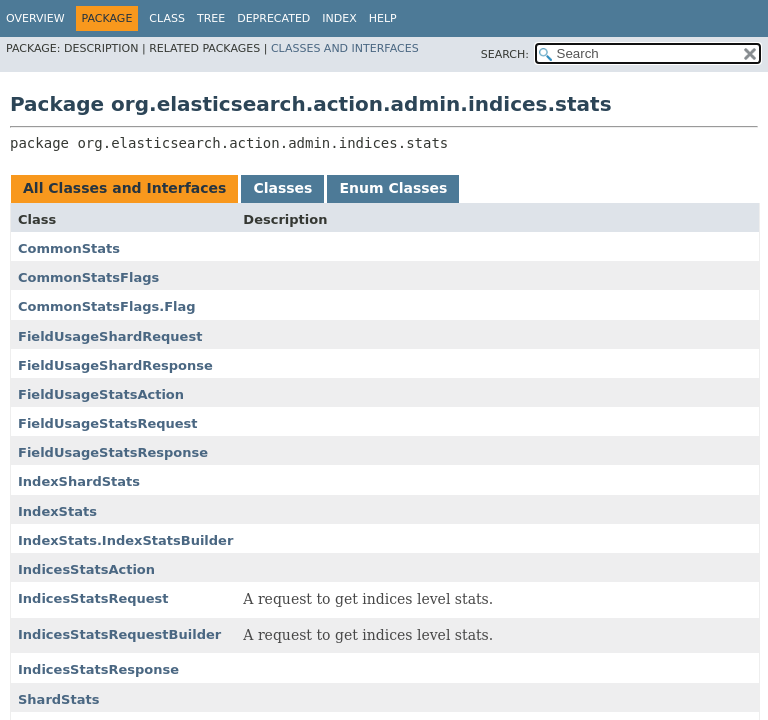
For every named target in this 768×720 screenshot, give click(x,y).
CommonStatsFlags (88, 277)
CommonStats (69, 248)
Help (383, 18)
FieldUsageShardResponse (115, 365)
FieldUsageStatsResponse (113, 452)
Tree (211, 18)
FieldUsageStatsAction (101, 394)
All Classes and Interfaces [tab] (124, 188)
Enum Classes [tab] (393, 188)
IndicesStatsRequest (93, 598)
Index (339, 18)
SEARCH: (505, 54)
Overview (35, 18)
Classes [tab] (282, 188)
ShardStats (58, 699)
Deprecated (273, 18)
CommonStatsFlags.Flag (107, 306)
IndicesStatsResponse (98, 669)
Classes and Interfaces (345, 48)
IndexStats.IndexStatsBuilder (125, 540)
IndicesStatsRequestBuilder (119, 634)
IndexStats (57, 511)
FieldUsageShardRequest (110, 336)
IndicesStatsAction (86, 569)
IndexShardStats (79, 481)
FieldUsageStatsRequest (108, 423)
